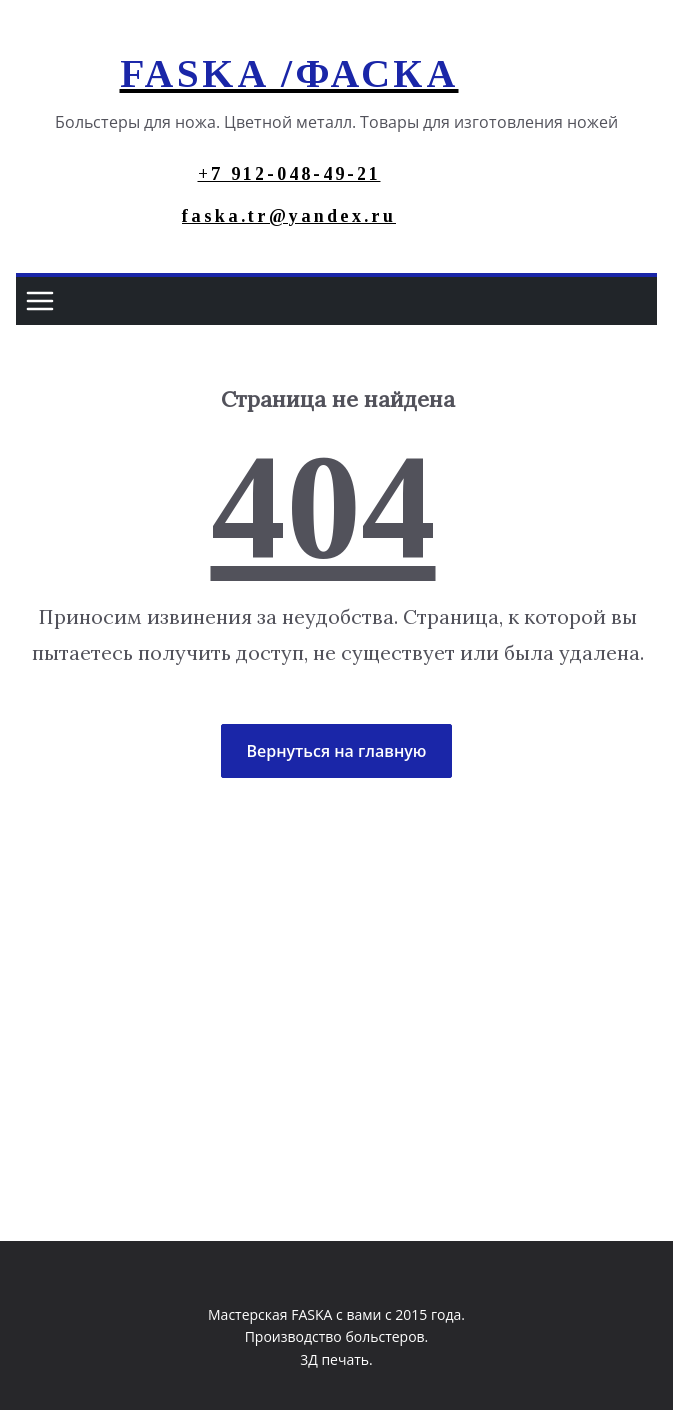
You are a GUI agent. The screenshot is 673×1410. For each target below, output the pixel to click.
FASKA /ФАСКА (289, 73)
